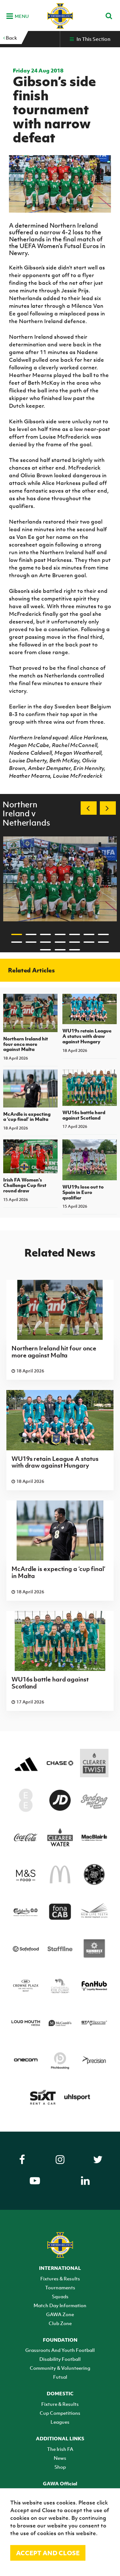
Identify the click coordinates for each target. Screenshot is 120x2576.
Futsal (60, 2377)
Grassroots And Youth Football (60, 2350)
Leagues (60, 2422)
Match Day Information (60, 2305)
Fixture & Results (60, 2404)
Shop (60, 2467)
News (60, 2458)
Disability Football (60, 2359)
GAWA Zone (60, 2314)
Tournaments (60, 2287)
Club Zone (60, 2323)
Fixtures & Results (60, 2278)
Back (10, 37)
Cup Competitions (60, 2413)
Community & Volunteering (60, 2368)
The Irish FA (60, 2449)
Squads (60, 2296)
